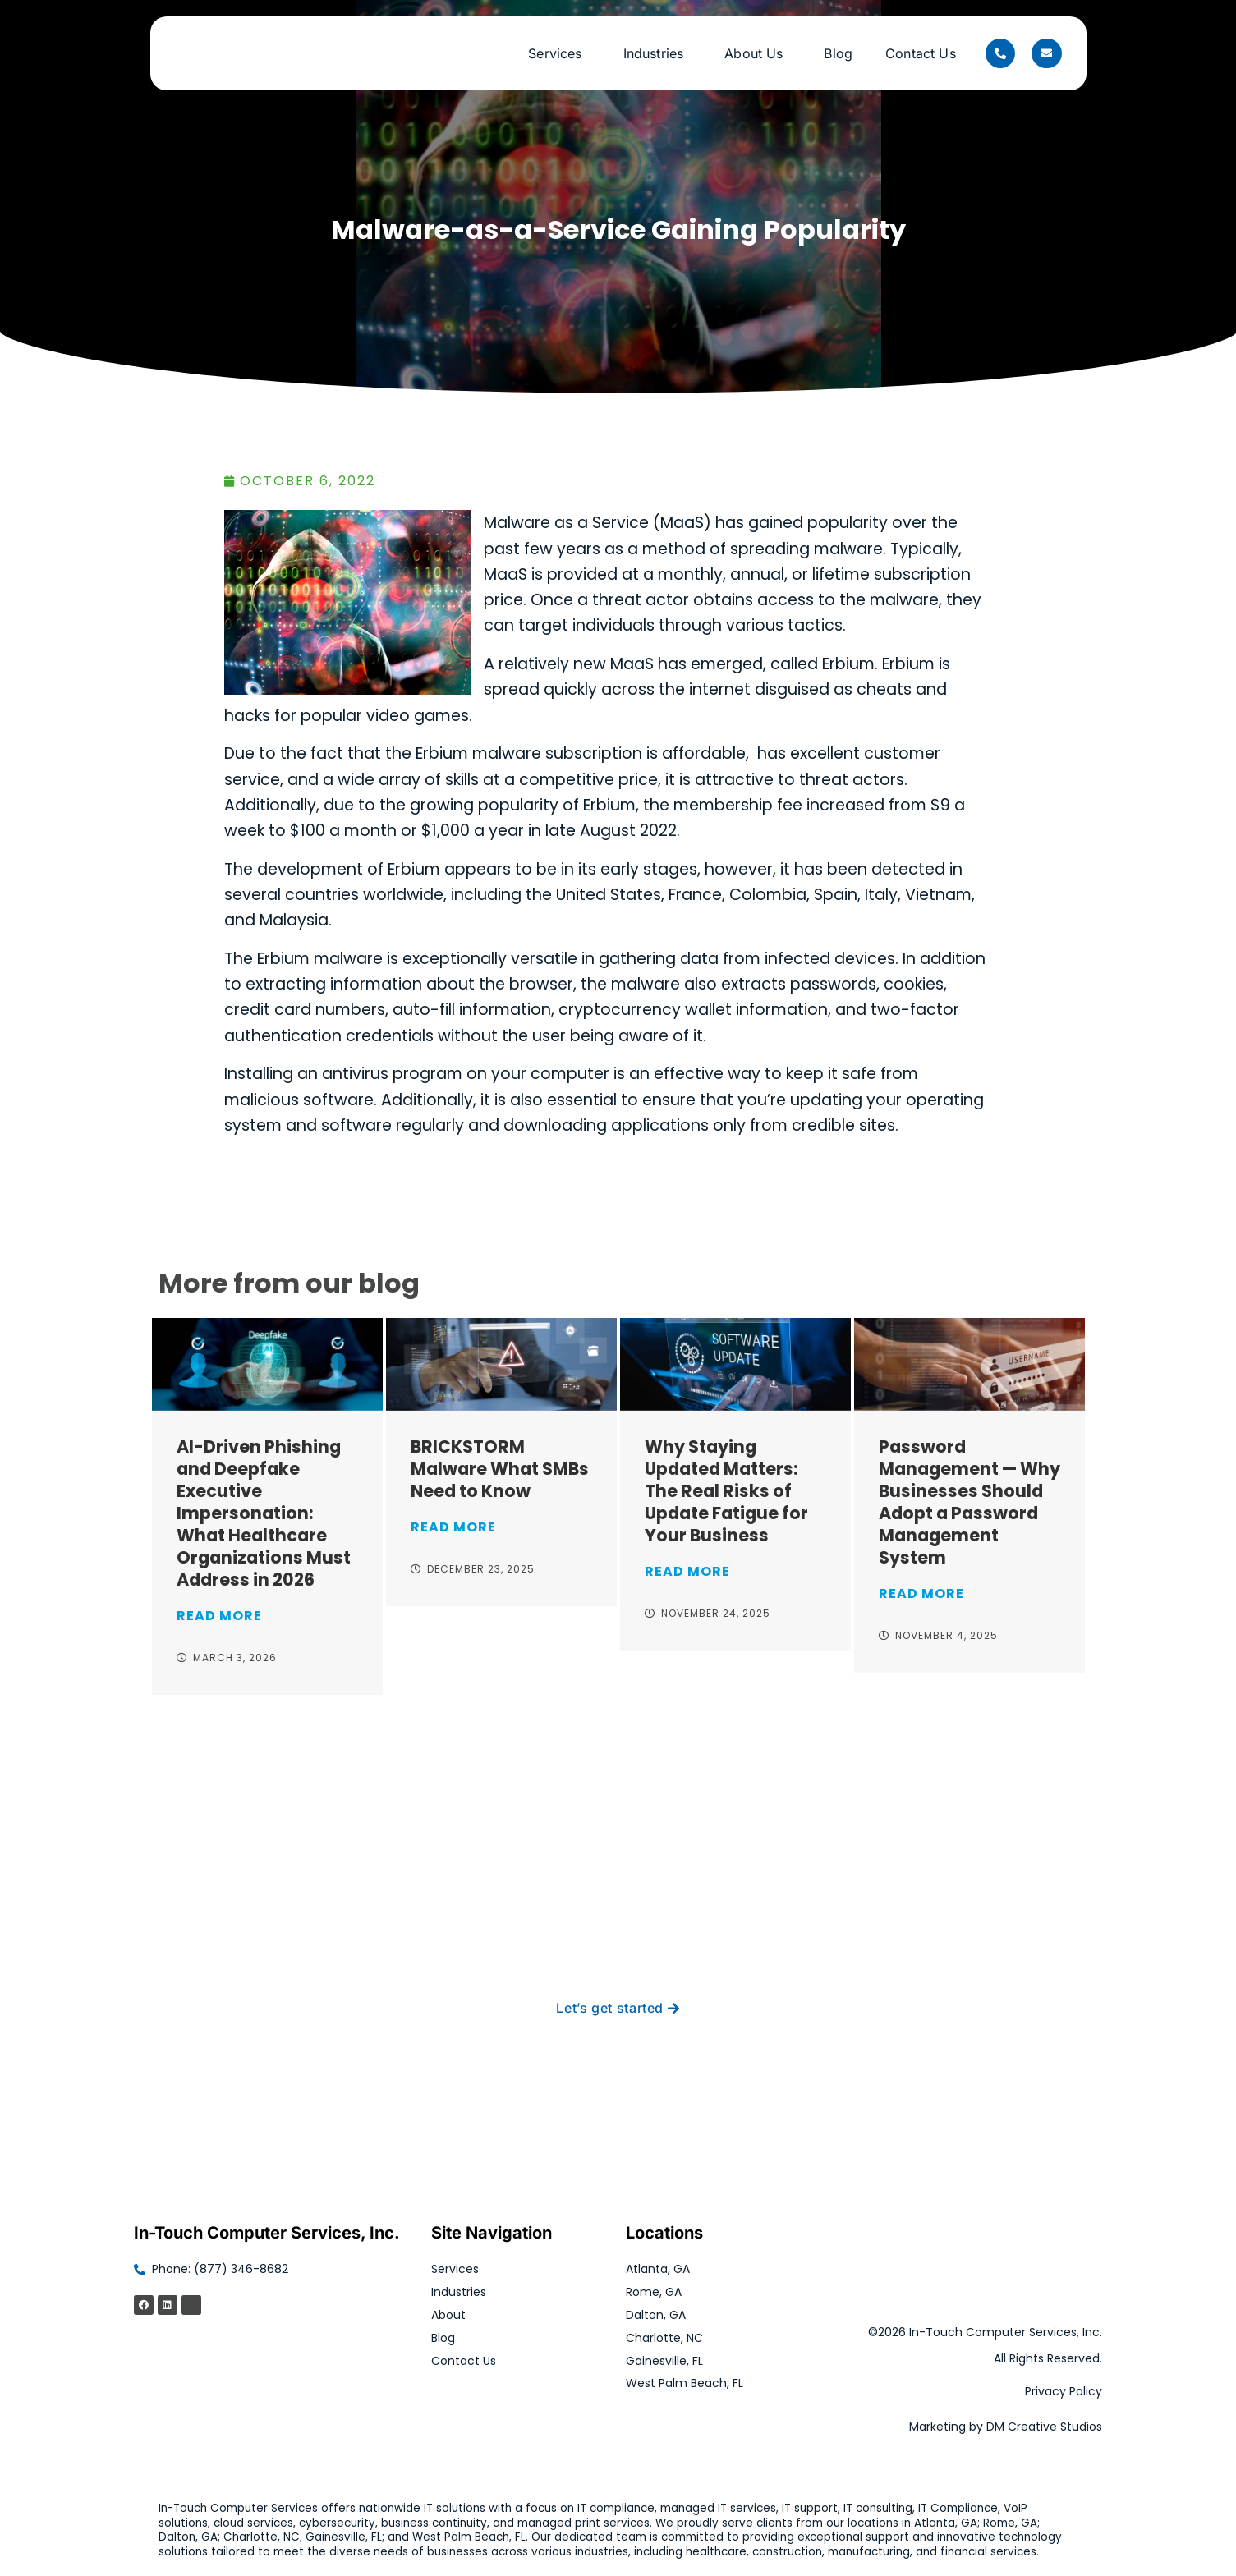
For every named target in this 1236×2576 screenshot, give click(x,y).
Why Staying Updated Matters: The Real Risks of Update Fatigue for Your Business (726, 1491)
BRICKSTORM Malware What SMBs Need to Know (500, 1469)
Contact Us (920, 53)
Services (559, 53)
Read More (219, 1615)
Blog (838, 53)
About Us (757, 53)
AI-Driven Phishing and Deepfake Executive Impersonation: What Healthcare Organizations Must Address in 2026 (264, 1513)
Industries (657, 53)
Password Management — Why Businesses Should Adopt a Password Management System (969, 1502)
